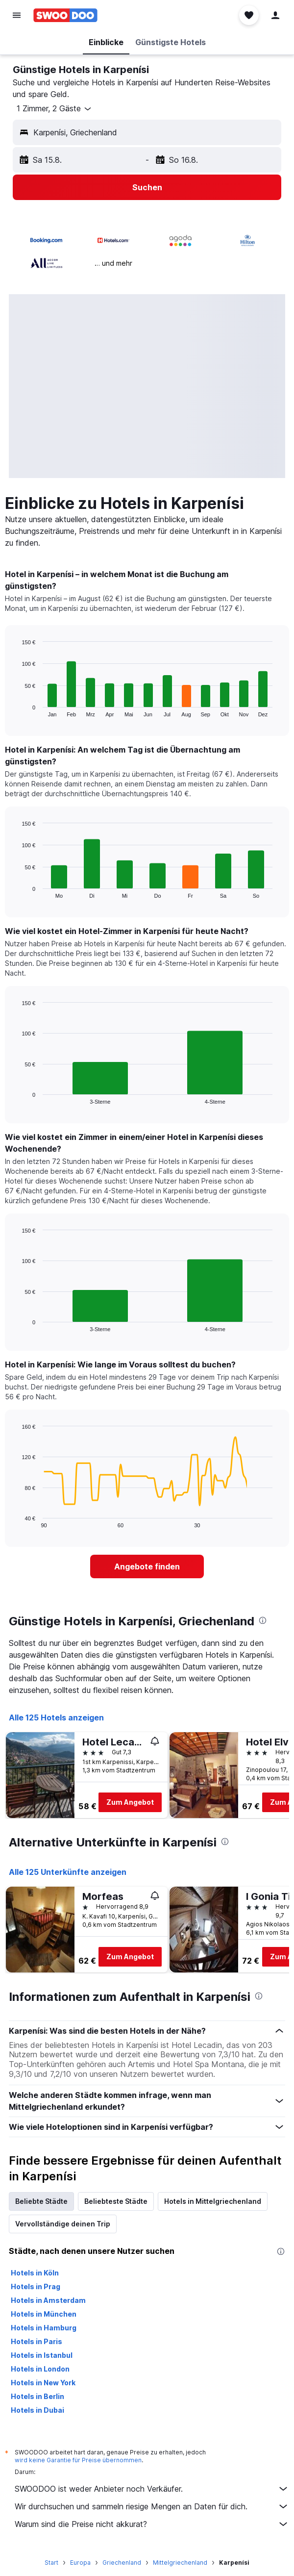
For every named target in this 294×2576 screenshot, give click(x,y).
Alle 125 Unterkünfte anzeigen (67, 1872)
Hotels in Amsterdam (48, 2300)
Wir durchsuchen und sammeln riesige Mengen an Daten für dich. (152, 2506)
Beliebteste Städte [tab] (115, 2201)
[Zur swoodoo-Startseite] (65, 15)
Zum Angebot (130, 1802)
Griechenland (121, 2562)
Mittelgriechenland (180, 2562)
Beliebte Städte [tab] (41, 2201)
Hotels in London (40, 2369)
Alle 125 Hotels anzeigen (56, 1717)
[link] (147, 1566)
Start (51, 2562)
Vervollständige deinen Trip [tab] (62, 2224)
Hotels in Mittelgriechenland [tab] (212, 2201)
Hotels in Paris (36, 2341)
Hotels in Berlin (37, 2396)
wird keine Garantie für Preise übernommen (78, 2460)
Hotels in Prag (35, 2286)
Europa (80, 2562)
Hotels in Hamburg (43, 2327)
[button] (16, 15)
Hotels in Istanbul (42, 2355)
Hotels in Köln (35, 2273)
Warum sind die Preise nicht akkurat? (152, 2524)
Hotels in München (43, 2314)
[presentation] (262, 1620)
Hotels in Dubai (37, 2410)
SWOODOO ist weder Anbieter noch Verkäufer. (152, 2489)
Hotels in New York (43, 2382)
